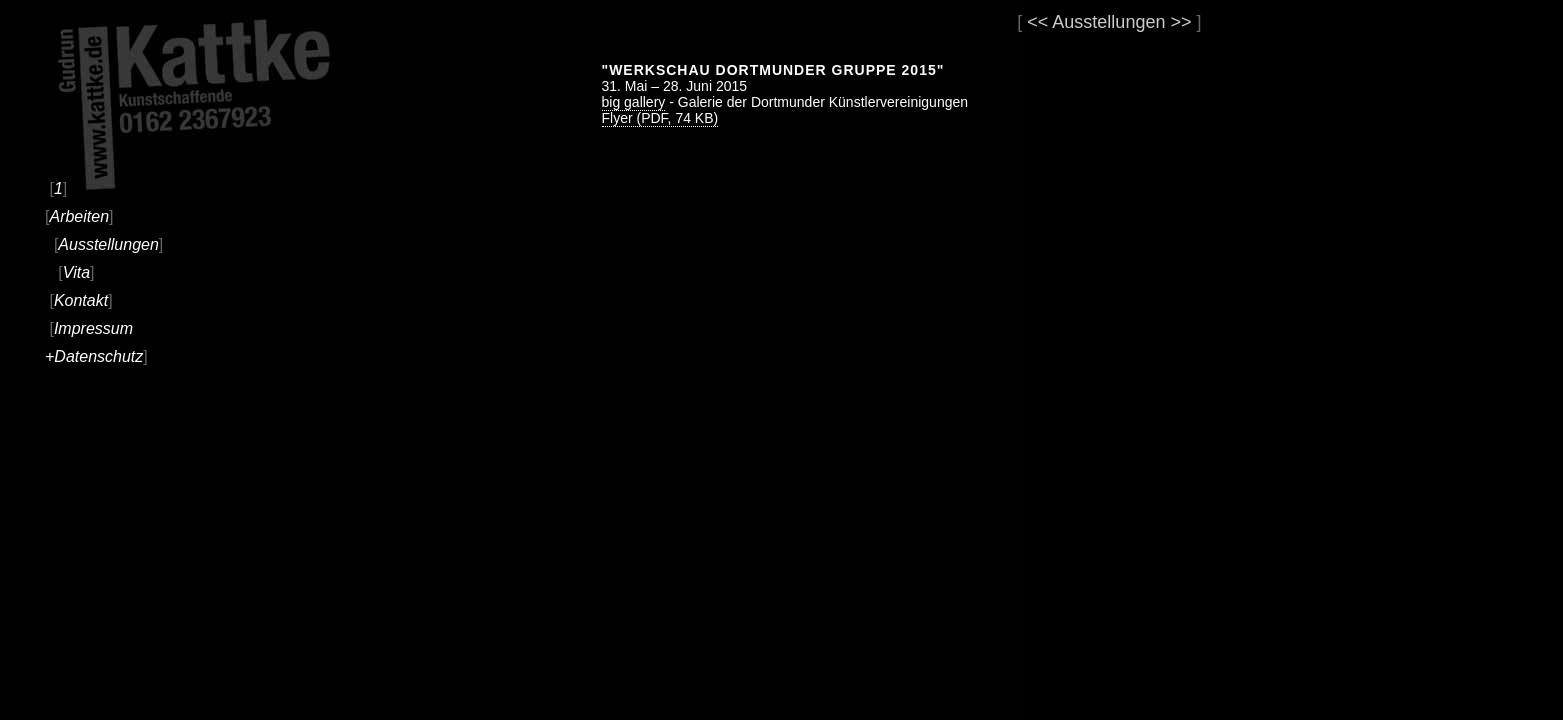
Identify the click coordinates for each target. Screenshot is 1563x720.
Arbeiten (79, 216)
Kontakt (81, 300)
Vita (76, 272)
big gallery (634, 102)
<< (1037, 22)
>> (1180, 22)
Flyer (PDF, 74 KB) (660, 118)
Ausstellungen (108, 244)
